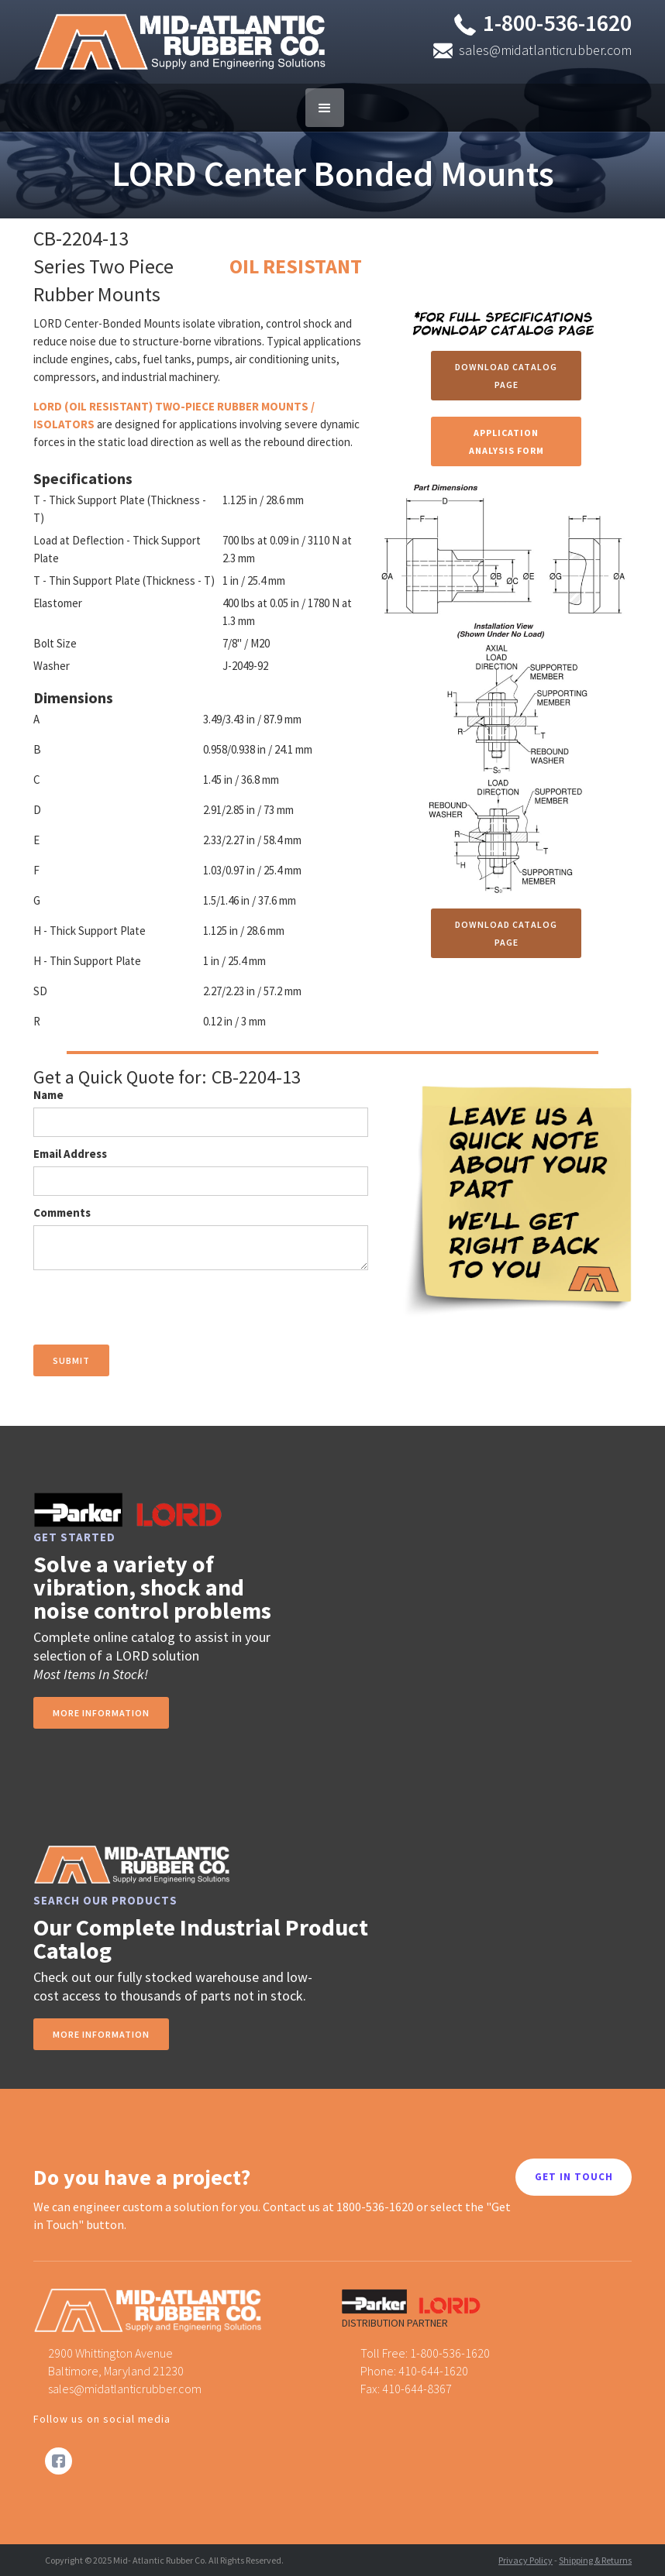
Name (48, 1094)
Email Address (70, 1153)
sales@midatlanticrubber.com (545, 50)
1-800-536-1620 (557, 22)
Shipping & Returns (595, 2560)
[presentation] (151, 1308)
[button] (324, 107)
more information (101, 1713)
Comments (62, 1212)
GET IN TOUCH (574, 2176)
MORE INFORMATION (101, 2034)
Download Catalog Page (506, 375)
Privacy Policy (525, 2560)
